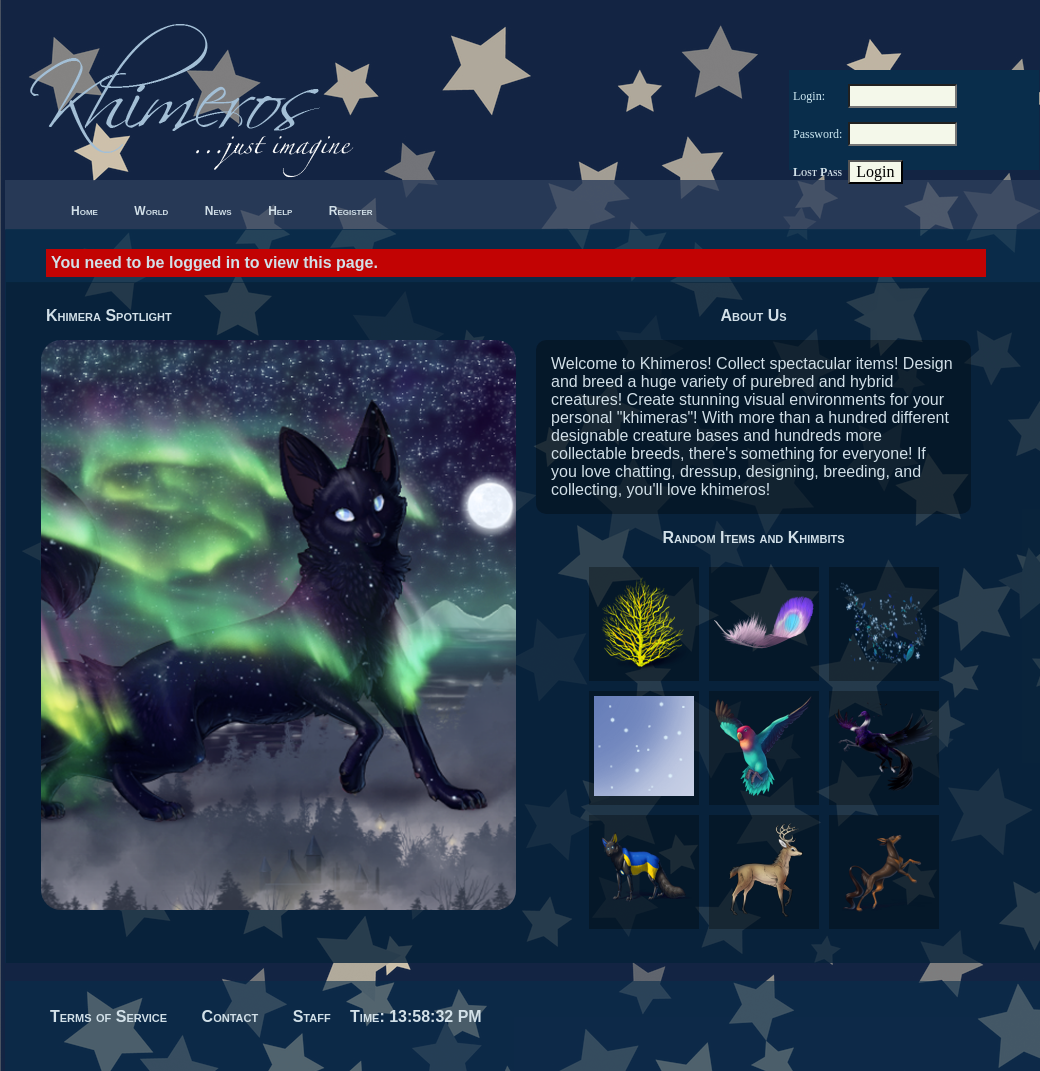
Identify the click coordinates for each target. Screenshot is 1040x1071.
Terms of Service (108, 1016)
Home (84, 211)
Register (351, 211)
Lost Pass (817, 172)
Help (280, 211)
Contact (230, 1016)
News (218, 211)
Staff (312, 1016)
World (151, 211)
